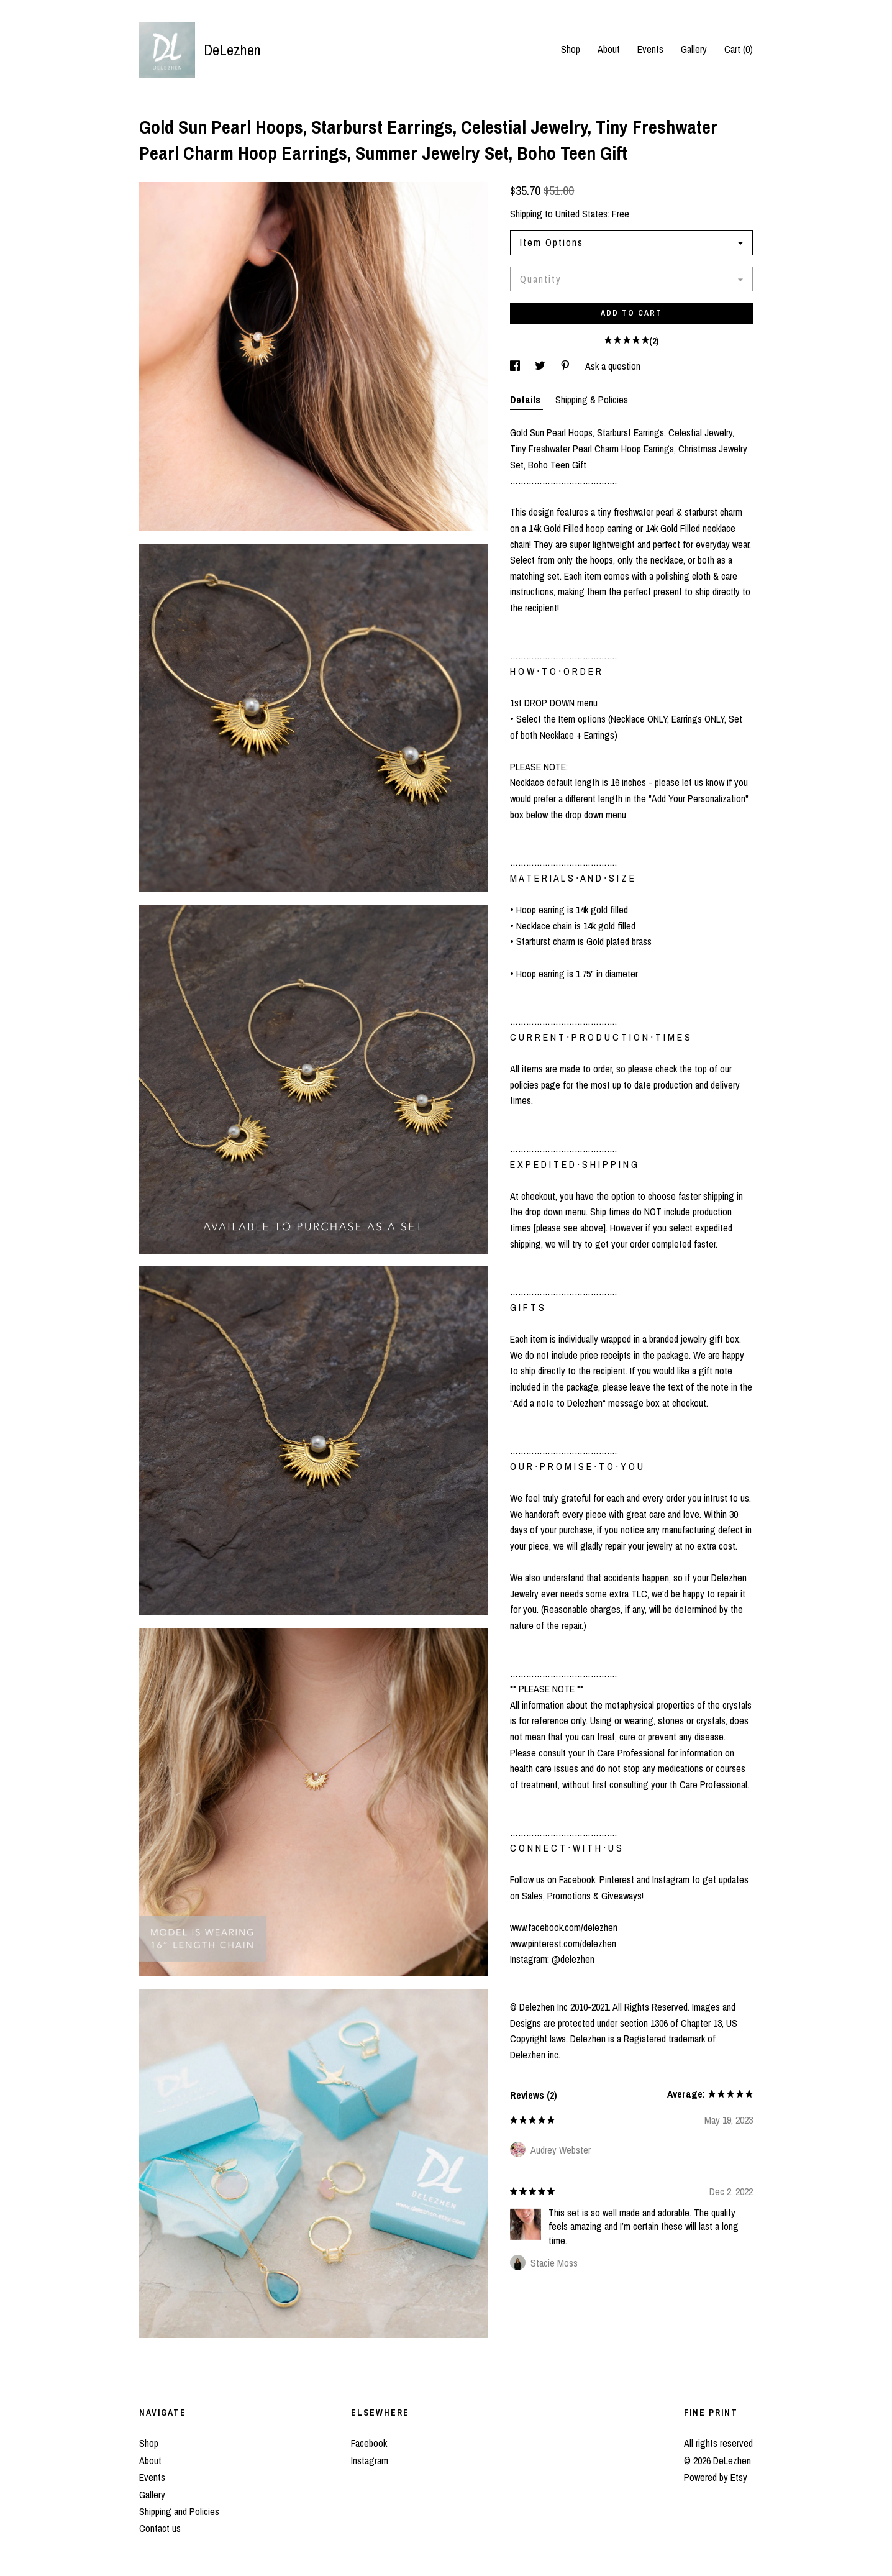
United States (581, 214)
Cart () (738, 49)
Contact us (160, 2528)
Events (650, 49)
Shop (570, 49)
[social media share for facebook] (516, 366)
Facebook (369, 2443)
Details (526, 399)
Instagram (369, 2460)
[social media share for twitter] (541, 366)
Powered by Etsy (715, 2477)
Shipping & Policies (591, 399)
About (609, 49)
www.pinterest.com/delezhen (563, 1943)
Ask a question (612, 366)
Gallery (694, 49)
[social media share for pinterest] (566, 366)
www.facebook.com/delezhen (563, 1927)
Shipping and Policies (179, 2511)
